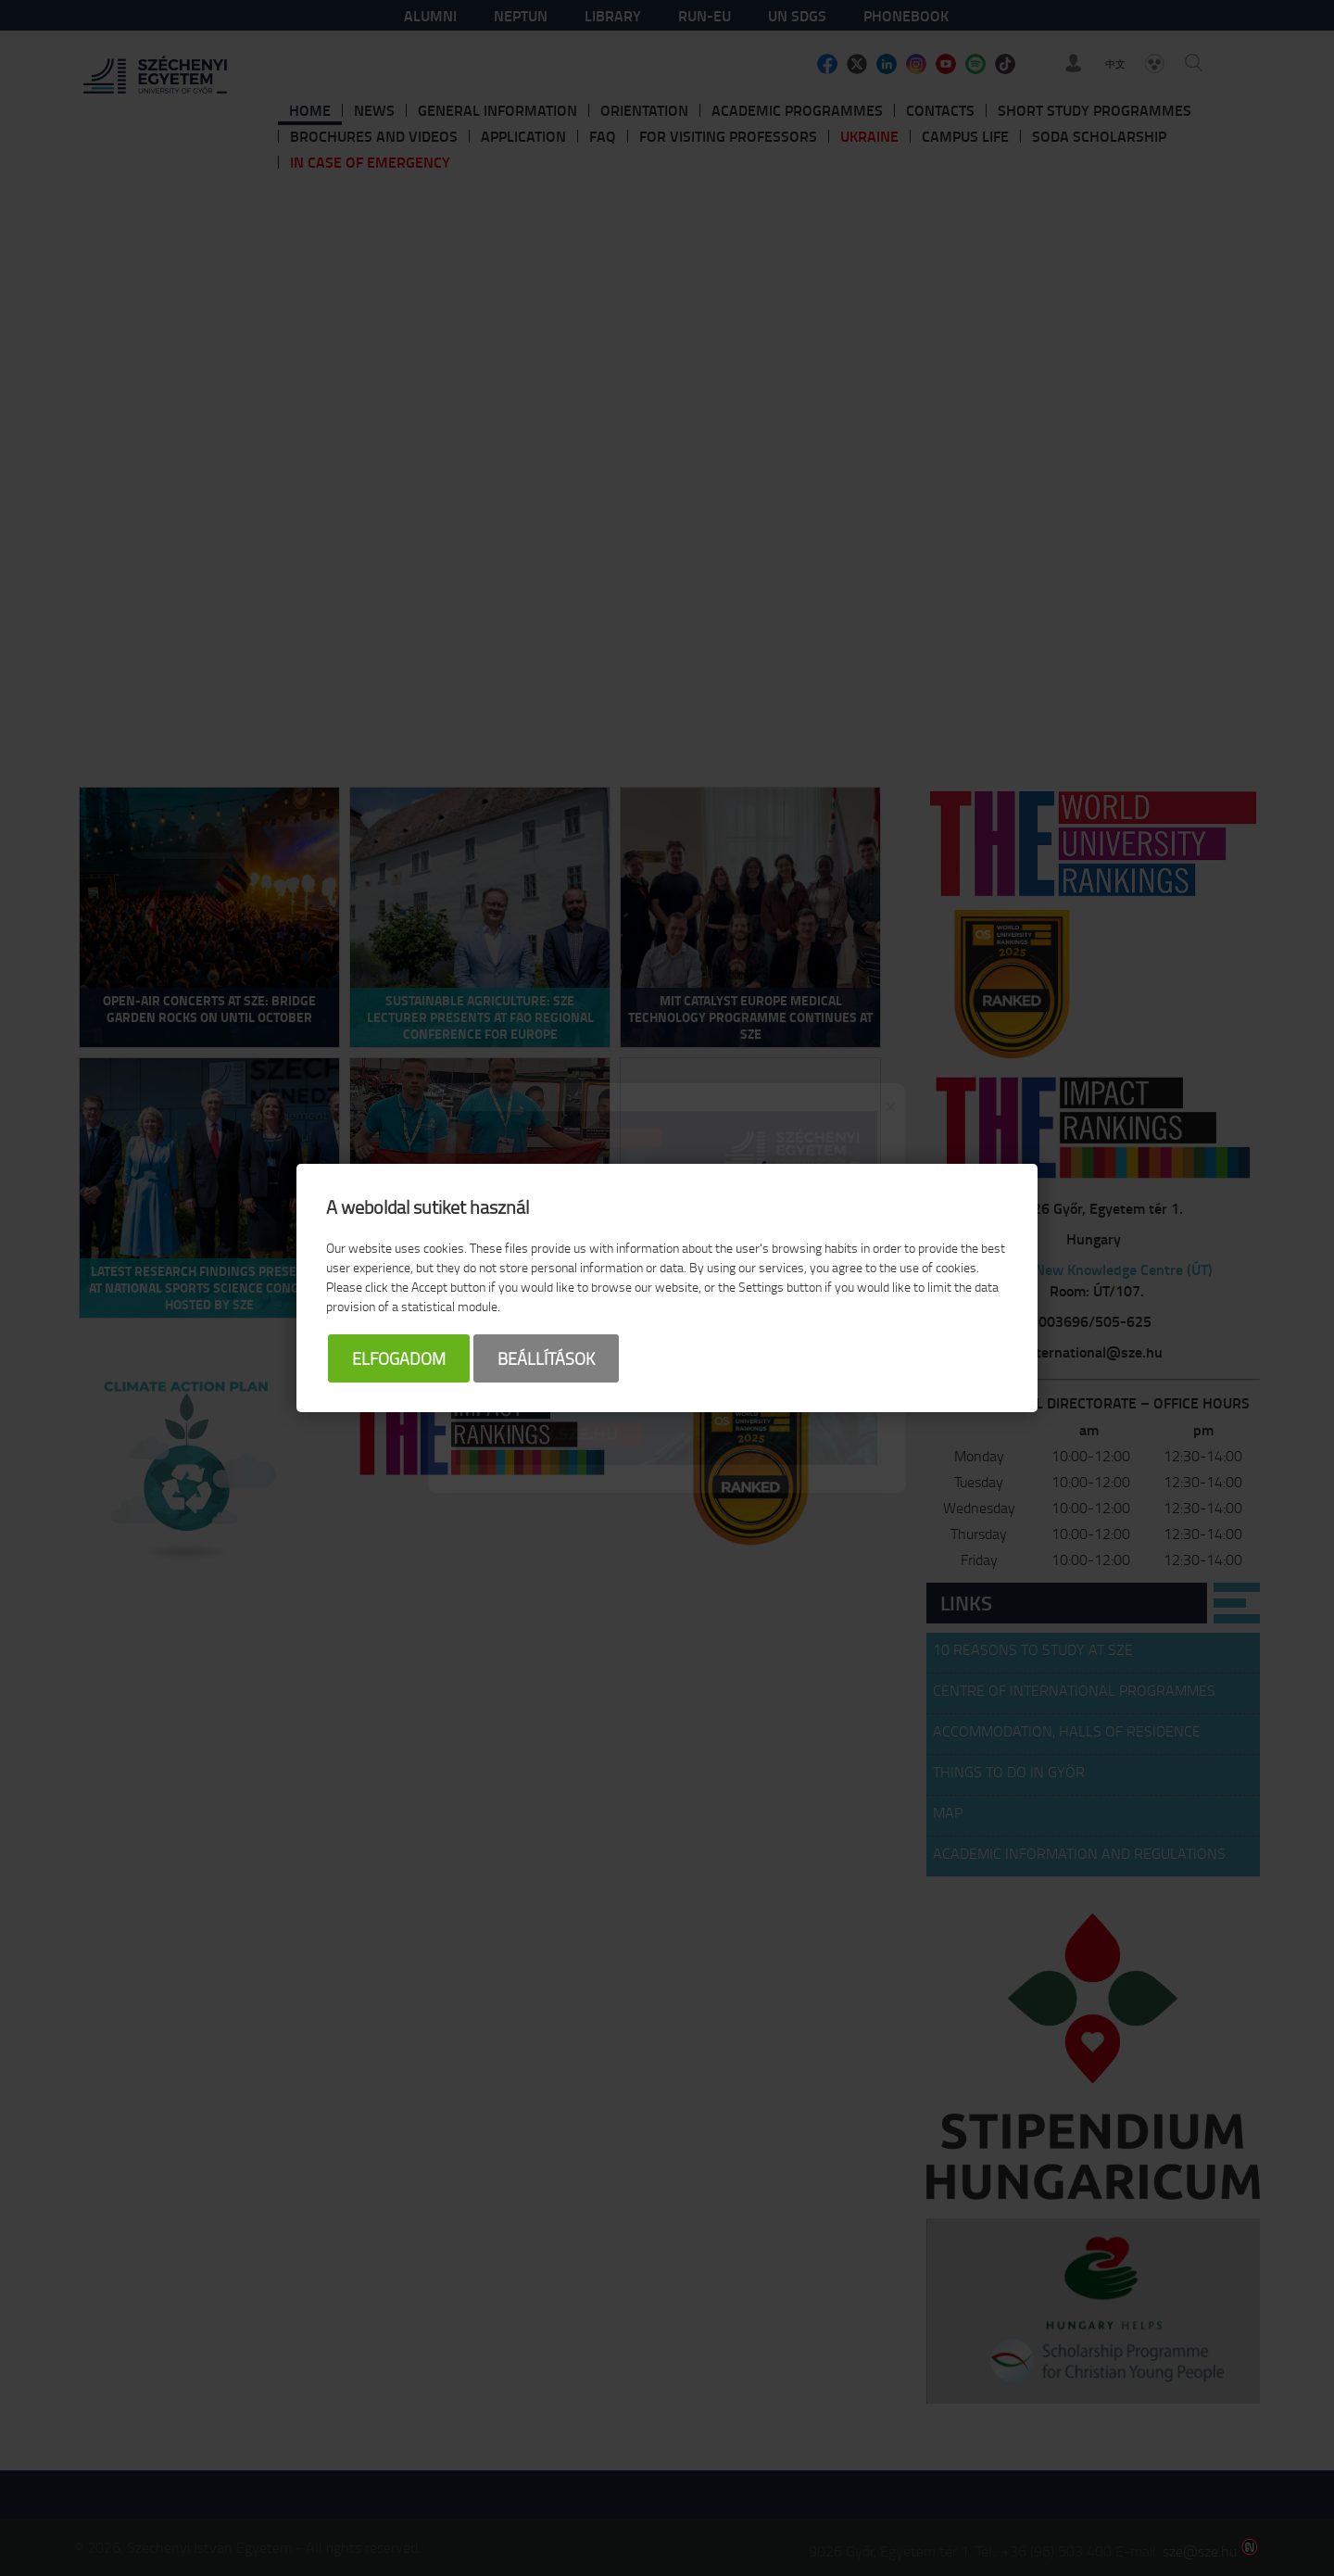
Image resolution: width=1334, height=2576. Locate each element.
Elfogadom (399, 1358)
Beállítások (546, 1358)
